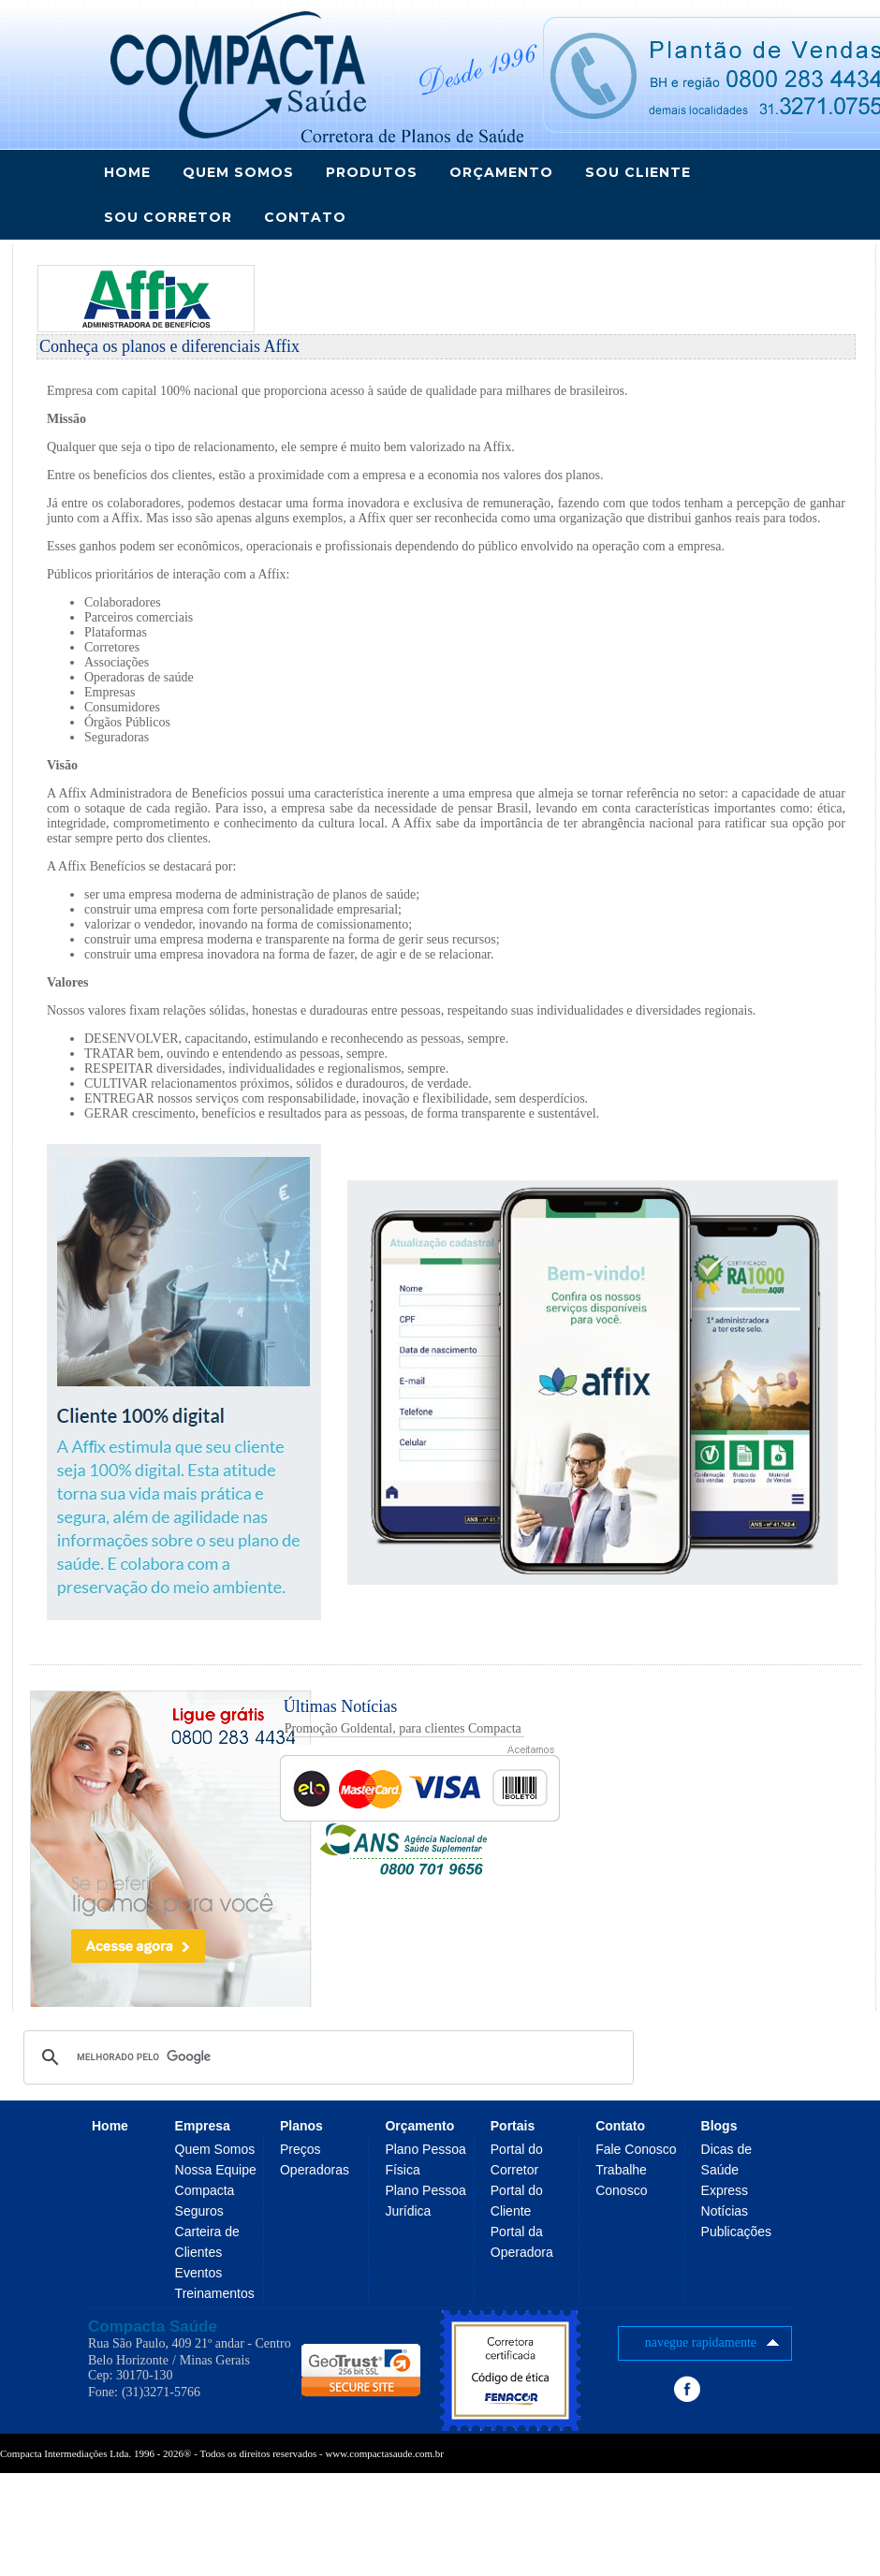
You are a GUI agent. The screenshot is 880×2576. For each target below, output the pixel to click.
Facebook (687, 2389)
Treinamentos (215, 2293)
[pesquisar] (326, 2057)
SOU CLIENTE (638, 172)
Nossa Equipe (216, 2169)
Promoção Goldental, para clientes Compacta (403, 1728)
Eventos (199, 2272)
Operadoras (314, 2169)
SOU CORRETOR (168, 217)
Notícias (725, 2210)
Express (725, 2190)
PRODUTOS (372, 172)
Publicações (736, 2231)
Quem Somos (215, 2149)
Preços (300, 2149)
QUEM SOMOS (238, 172)
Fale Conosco (635, 2149)
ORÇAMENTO (501, 172)
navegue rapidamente (715, 2343)
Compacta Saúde (152, 2326)
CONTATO (305, 217)
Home (127, 172)
